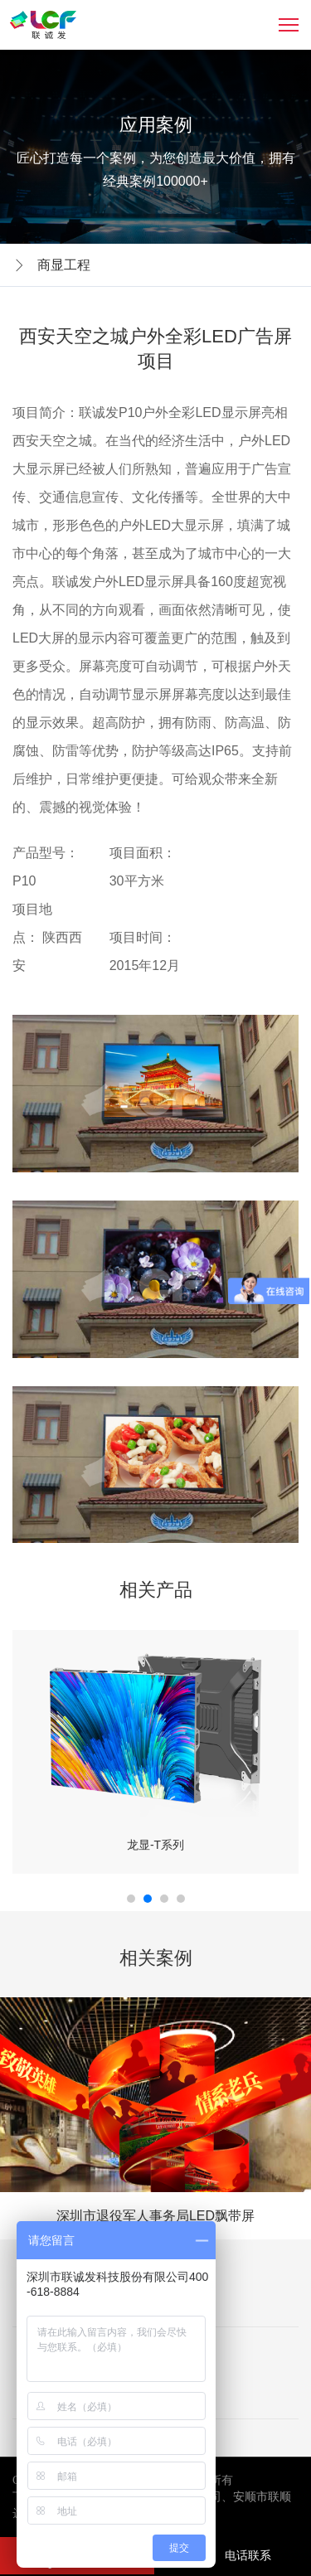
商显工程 (63, 265)
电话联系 (231, 2555)
